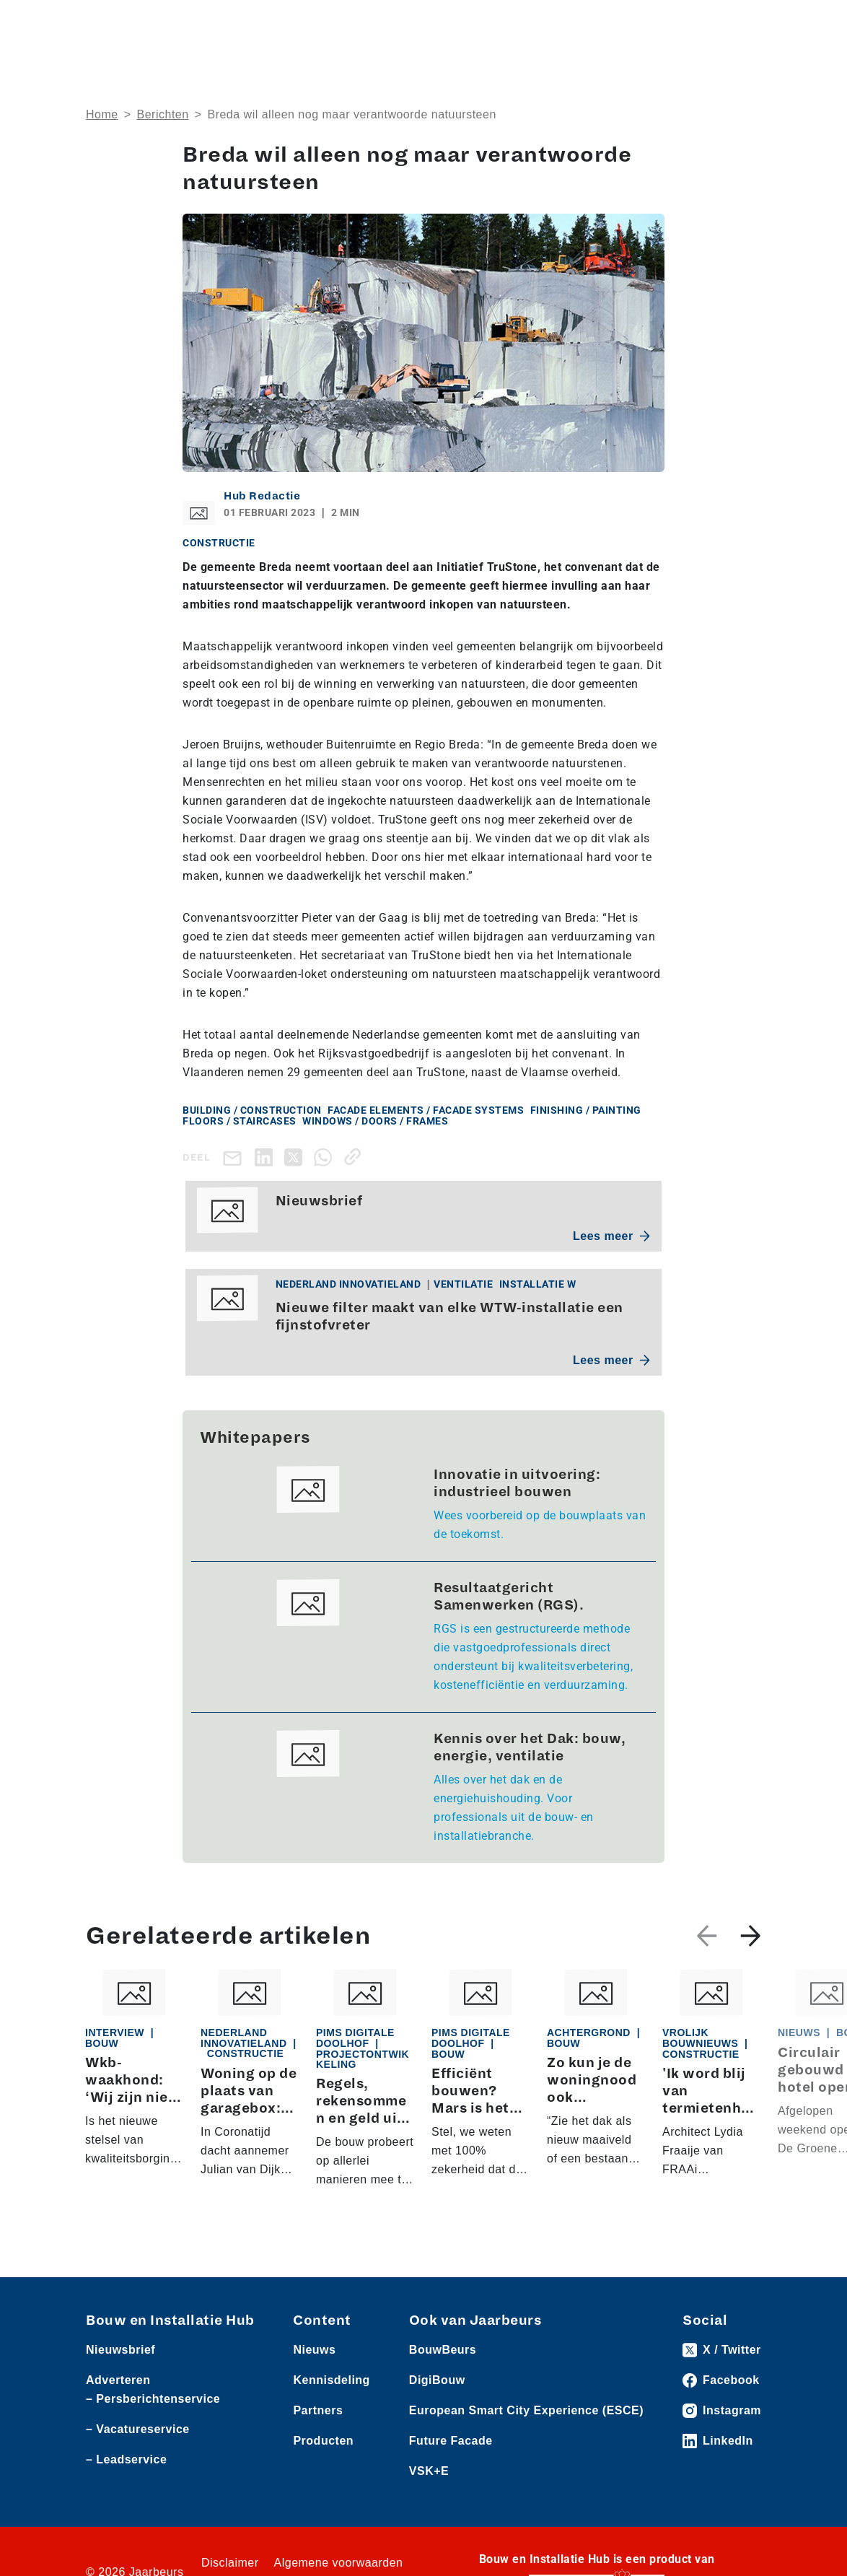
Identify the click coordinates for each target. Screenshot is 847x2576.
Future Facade (451, 2441)
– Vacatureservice (138, 2429)
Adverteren (118, 2380)
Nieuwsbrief (120, 2350)
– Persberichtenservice (153, 2399)
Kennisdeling (331, 2380)
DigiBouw (437, 2380)
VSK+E (429, 2471)
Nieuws (314, 2350)
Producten (323, 2441)
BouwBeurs (442, 2350)
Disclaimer (230, 2563)
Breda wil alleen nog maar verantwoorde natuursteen (351, 114)
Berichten (163, 114)
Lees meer (611, 1236)
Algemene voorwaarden (338, 2563)
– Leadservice (126, 2459)
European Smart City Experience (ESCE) (526, 2410)
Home (102, 114)
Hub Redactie (262, 496)
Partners (318, 2410)
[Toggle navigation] (747, 23)
